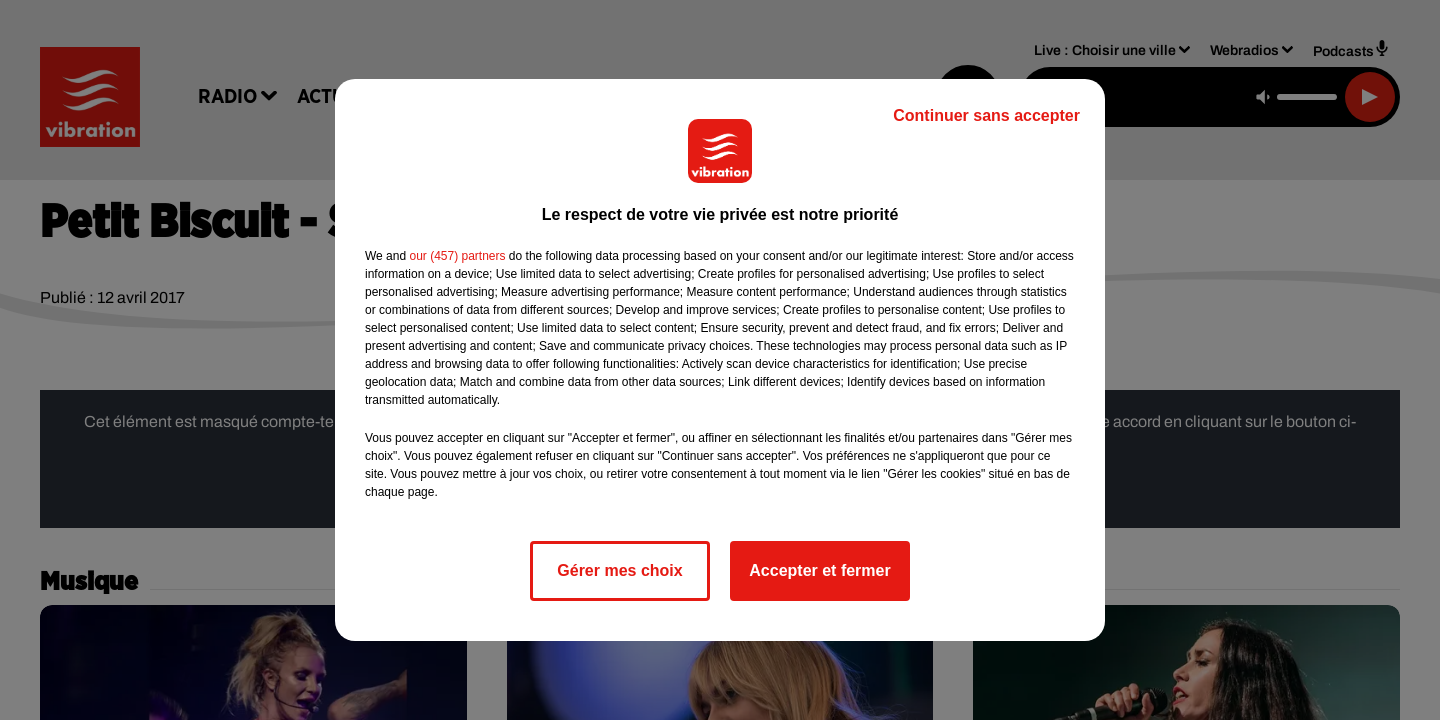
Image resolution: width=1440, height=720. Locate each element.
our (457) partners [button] (457, 256)
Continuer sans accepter (986, 115)
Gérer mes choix (619, 570)
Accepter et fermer (819, 570)
